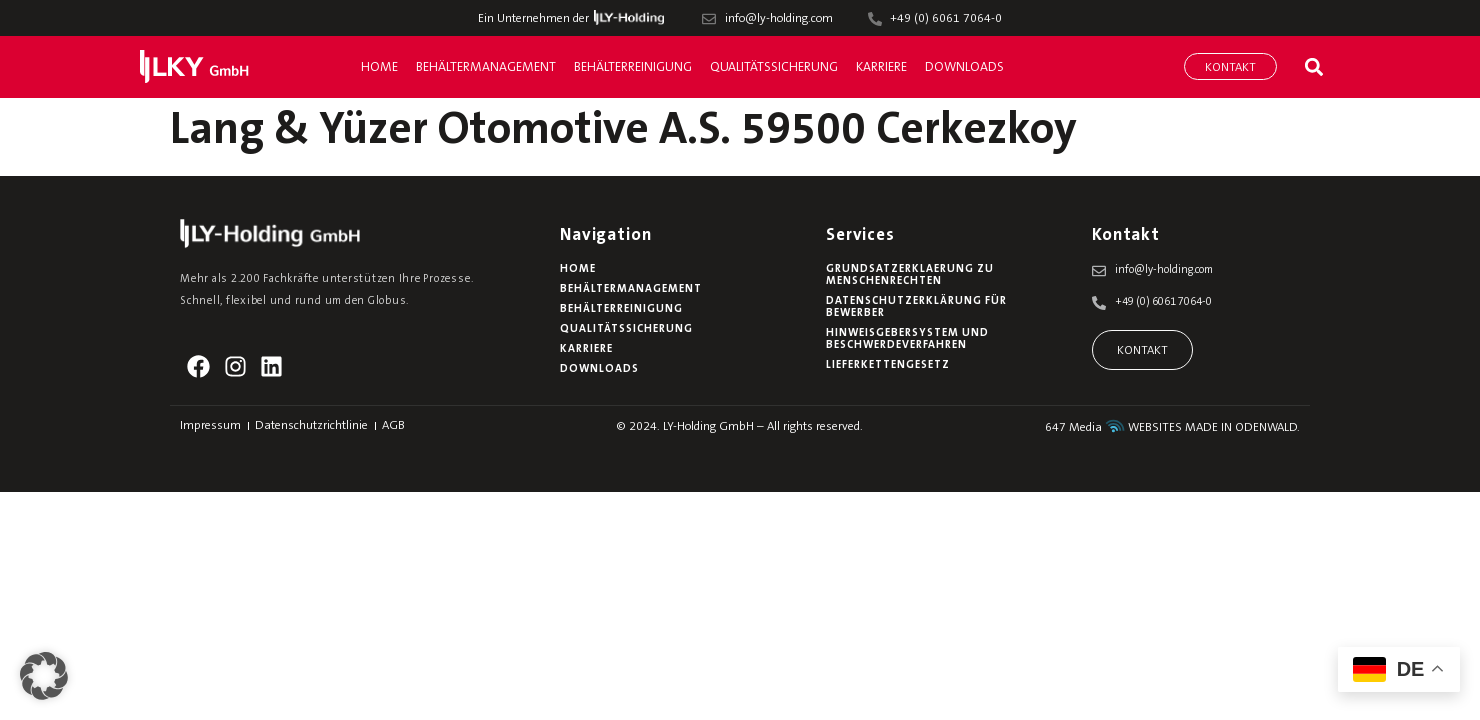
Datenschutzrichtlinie (311, 426)
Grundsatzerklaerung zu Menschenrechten (910, 275)
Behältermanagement (486, 67)
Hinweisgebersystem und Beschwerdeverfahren (907, 339)
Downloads (964, 67)
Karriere (881, 67)
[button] (1313, 66)
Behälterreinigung (633, 67)
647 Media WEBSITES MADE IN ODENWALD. (1172, 428)
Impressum (210, 426)
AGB (393, 426)
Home (379, 67)
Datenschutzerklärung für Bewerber (916, 307)
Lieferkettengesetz (888, 365)
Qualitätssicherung (774, 67)
